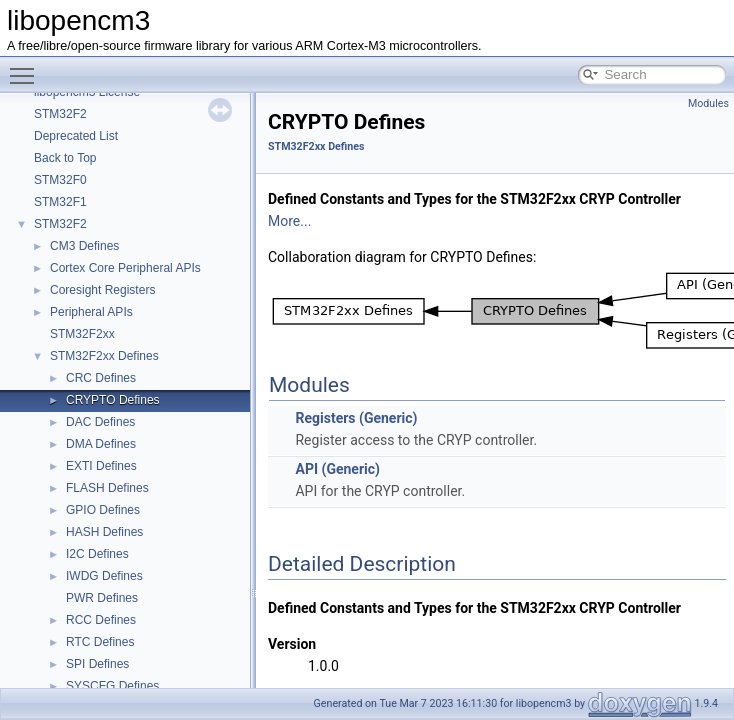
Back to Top (65, 158)
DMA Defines (101, 444)
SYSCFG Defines (112, 686)
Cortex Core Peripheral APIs (125, 268)
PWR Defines (102, 598)
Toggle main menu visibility (27, 67)
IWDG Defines (104, 576)
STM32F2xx (82, 334)
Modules (708, 103)
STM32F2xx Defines (104, 356)
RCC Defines (101, 620)
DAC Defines (100, 422)
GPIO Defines (103, 510)
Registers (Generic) (356, 418)
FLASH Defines (107, 488)
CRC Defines (101, 378)
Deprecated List (76, 136)
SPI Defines (97, 664)
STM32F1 (60, 202)
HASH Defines (104, 532)
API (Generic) (337, 469)
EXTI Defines (101, 466)
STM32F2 (60, 114)
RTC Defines (100, 642)
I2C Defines (97, 554)
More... (289, 221)
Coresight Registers (102, 290)
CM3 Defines (84, 246)
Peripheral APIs (91, 312)
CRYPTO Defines (113, 400)
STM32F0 (60, 180)
